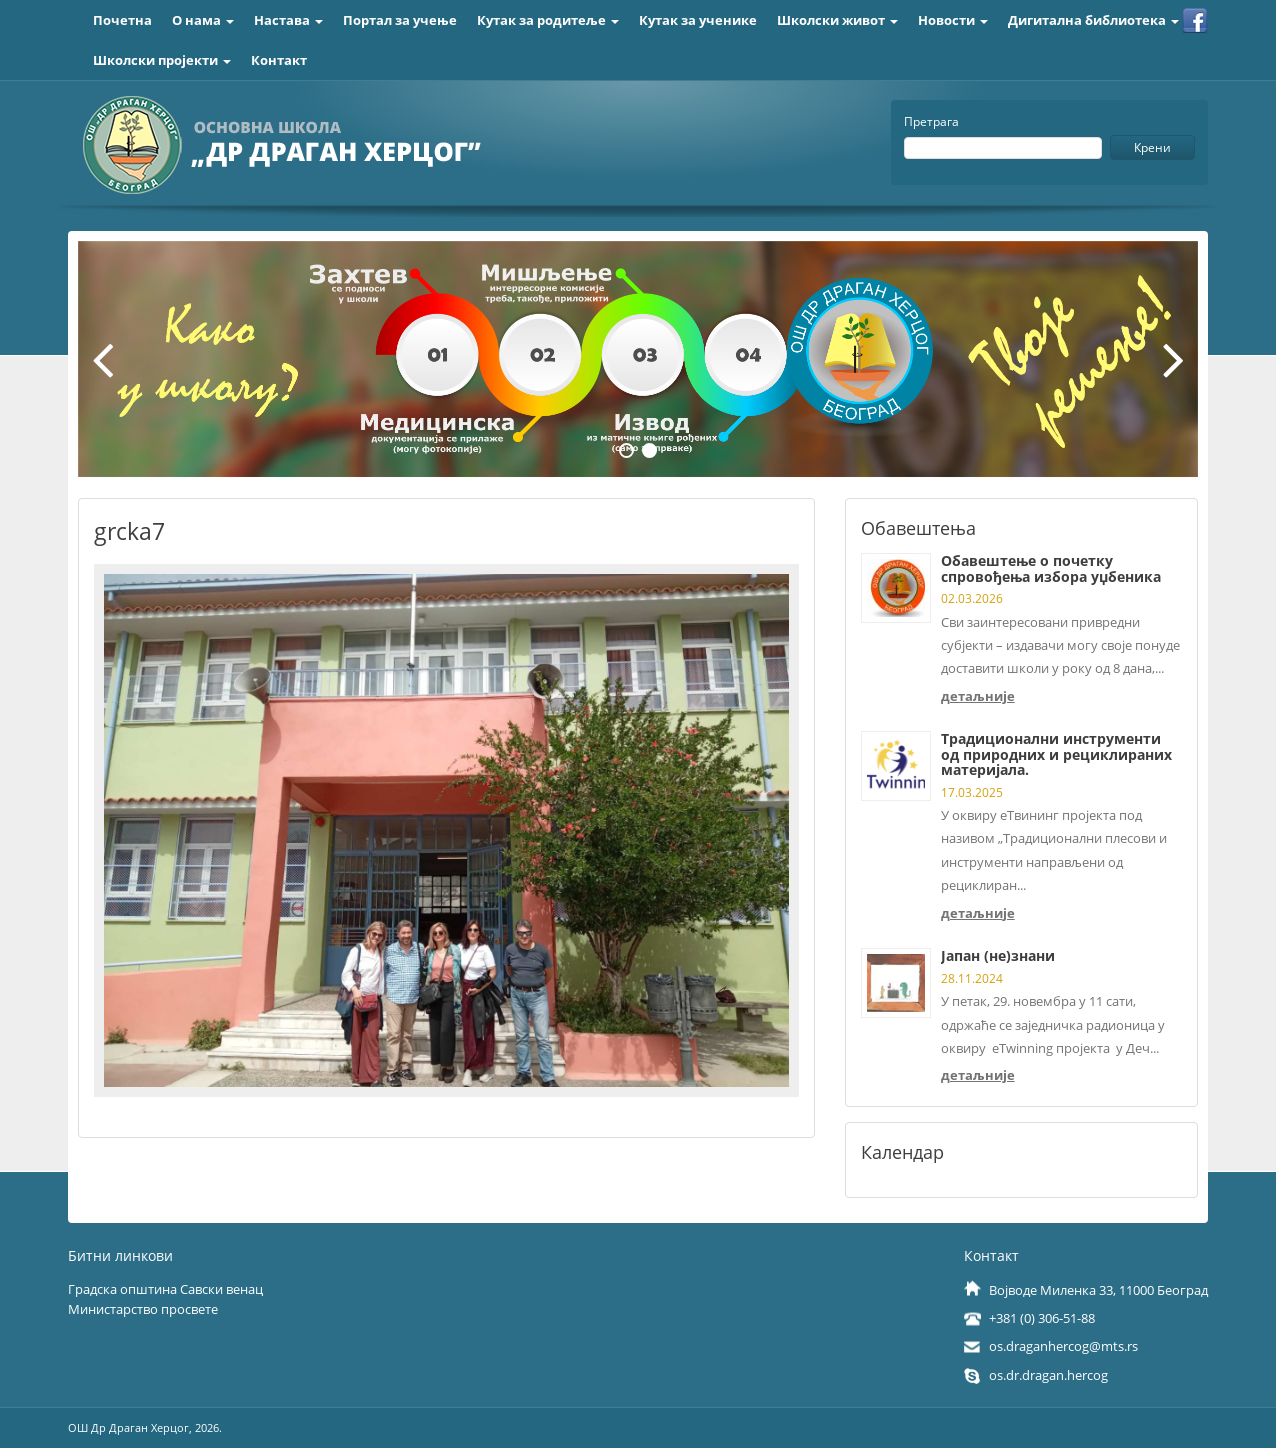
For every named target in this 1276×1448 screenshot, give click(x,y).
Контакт (279, 60)
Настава (288, 20)
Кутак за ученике (698, 20)
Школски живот (837, 20)
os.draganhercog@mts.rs (1063, 1346)
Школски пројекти (162, 60)
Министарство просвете (143, 1309)
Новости (953, 20)
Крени (1152, 147)
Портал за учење (400, 20)
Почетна (122, 20)
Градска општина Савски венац (165, 1289)
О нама (203, 20)
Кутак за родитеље (548, 20)
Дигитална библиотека (1093, 20)
